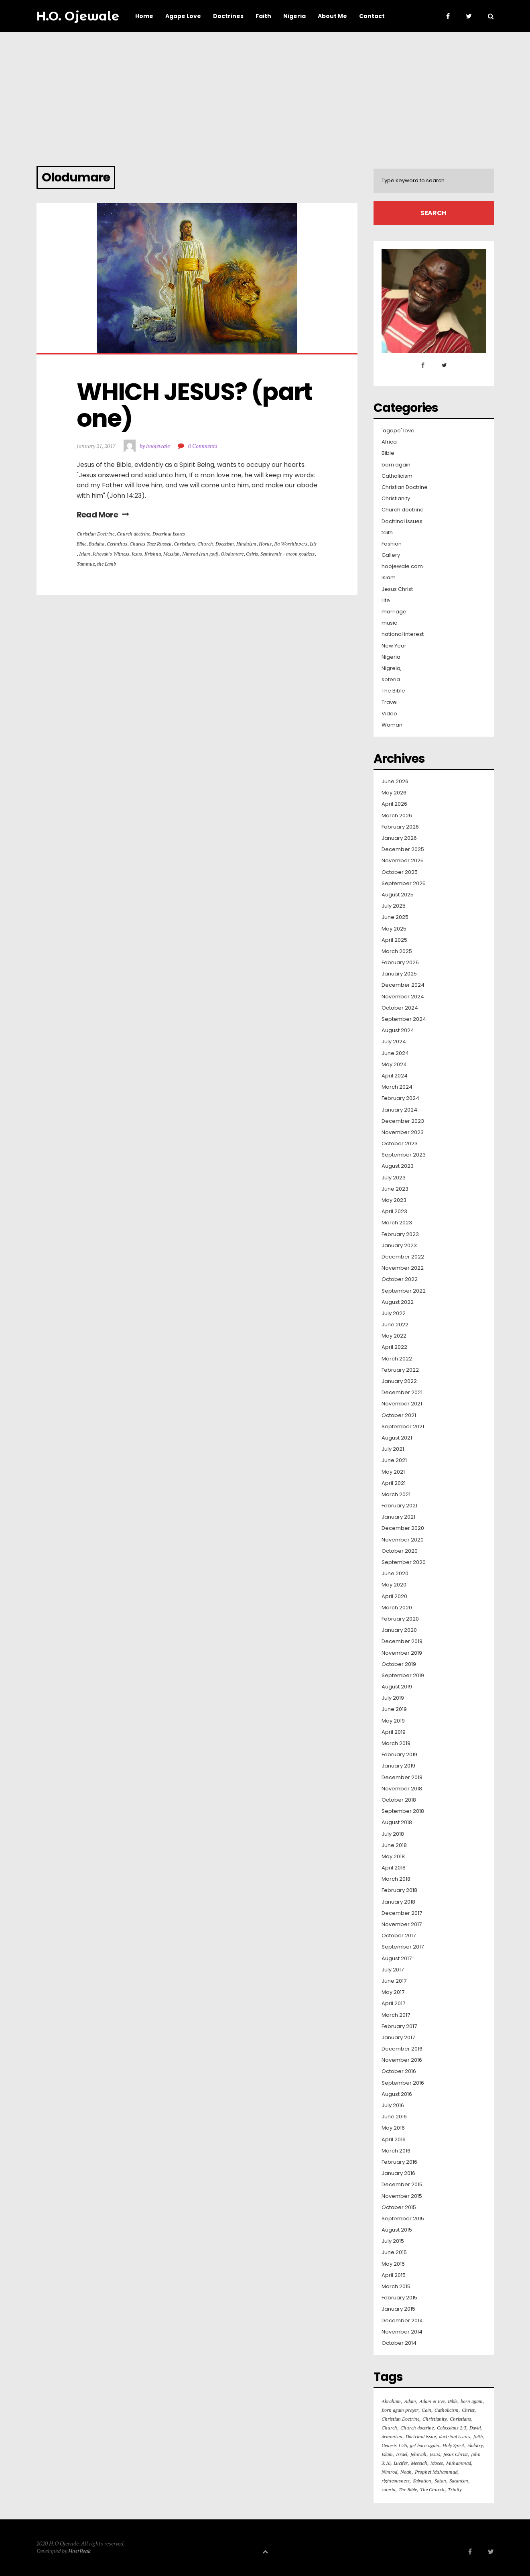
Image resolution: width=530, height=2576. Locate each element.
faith (387, 532)
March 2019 (396, 1743)
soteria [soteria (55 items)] (388, 2489)
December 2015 (402, 2184)
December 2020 (403, 1528)
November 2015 (402, 2196)
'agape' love (398, 430)
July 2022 (394, 1313)
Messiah (171, 554)
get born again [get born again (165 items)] (424, 2445)
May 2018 (393, 1856)
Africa (389, 442)
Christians (184, 544)
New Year (394, 646)
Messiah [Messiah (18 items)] (419, 2463)
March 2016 (396, 2150)
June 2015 (394, 2252)
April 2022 (394, 1347)
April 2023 (394, 1211)
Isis (313, 544)
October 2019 (399, 1664)
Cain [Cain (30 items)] (426, 2410)
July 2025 (394, 906)
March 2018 (396, 1879)
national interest (403, 634)
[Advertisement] (265, 92)
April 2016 (394, 2139)
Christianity (396, 498)
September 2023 (404, 1155)
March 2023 (397, 1222)
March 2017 (396, 2015)
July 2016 (393, 2105)
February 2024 (400, 1098)
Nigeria (391, 657)
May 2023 (394, 1200)
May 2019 (393, 1721)
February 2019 (399, 1754)
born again (396, 464)
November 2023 (403, 1132)
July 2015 (393, 2241)
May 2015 (393, 2264)
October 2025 (400, 872)
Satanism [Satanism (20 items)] (458, 2481)
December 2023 (403, 1121)
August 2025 (398, 894)
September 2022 (404, 1291)
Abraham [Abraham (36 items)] (391, 2401)
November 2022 (403, 1268)
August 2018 (397, 1822)
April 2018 (394, 1867)
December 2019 (402, 1641)
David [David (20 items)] (475, 2428)
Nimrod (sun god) (200, 554)
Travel (390, 702)
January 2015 (398, 2309)
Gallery (391, 555)
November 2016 (402, 2060)
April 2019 (394, 1732)
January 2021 (398, 1517)
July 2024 (394, 1041)
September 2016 (403, 2083)
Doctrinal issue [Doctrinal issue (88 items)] (421, 2436)
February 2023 (400, 1234)
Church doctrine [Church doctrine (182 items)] (417, 2428)
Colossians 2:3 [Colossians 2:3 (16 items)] (451, 2428)
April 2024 (395, 1075)
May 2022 (394, 1336)
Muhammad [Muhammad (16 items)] (458, 2463)
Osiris (252, 554)
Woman (392, 725)
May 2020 (394, 1584)
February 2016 (399, 2162)
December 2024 (403, 985)
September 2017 (403, 1947)
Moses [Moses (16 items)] (436, 2463)
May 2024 (394, 1064)
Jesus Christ (397, 589)
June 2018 (394, 1845)
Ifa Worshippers (290, 544)
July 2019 (393, 1698)
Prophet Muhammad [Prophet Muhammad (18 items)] (436, 2472)
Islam (84, 554)
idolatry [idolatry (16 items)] (475, 2445)
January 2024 (399, 1110)
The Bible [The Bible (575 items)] (407, 2489)
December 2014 (402, 2320)
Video (389, 713)
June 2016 (394, 2116)
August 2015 (397, 2230)
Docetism (224, 544)
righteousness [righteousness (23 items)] (396, 2481)
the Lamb (106, 564)
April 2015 (394, 2275)
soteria (391, 679)
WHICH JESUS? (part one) (197, 405)
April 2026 (394, 804)
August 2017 (397, 1958)
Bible (81, 544)
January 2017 (398, 2037)
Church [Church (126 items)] (389, 2428)
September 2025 (404, 883)
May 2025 (394, 929)
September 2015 (403, 2218)
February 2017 (399, 2026)
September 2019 (403, 1675)
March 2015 (396, 2286)
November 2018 (402, 1788)
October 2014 (399, 2343)
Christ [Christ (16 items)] (468, 2410)
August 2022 (398, 1302)
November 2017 (402, 1924)
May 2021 (393, 1472)
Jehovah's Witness (111, 554)
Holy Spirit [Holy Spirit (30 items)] (453, 2445)
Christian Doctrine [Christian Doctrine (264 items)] (400, 2419)
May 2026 (394, 792)
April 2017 (393, 2003)
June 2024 (395, 1053)
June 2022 (395, 1324)
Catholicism (397, 476)
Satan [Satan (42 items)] (440, 2481)
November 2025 (403, 860)
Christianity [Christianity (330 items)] (434, 2419)
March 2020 (397, 1607)
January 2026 (399, 838)
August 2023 (398, 1166)
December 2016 (402, 2049)
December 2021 (402, 1392)
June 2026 (395, 781)
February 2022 (400, 1370)
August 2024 (398, 1030)
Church (205, 544)
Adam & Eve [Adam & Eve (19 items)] (432, 2401)
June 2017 (394, 1981)
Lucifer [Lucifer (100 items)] (401, 2463)
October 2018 (399, 1800)
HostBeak (79, 2551)
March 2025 (397, 951)
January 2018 (398, 1902)
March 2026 (397, 815)
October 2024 (400, 1008)
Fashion (392, 544)
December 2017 (402, 1913)
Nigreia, (392, 668)
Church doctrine (133, 534)
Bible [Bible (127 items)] (452, 2401)
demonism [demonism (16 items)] (392, 2436)
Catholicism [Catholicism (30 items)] (447, 2410)
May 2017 (393, 1992)
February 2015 (399, 2297)
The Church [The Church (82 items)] (432, 2489)
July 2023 (394, 1177)
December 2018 (402, 1777)
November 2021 (402, 1403)
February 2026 (400, 827)
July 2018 (393, 1834)
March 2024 (397, 1087)
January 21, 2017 (96, 446)
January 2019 (398, 1766)
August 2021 (397, 1438)
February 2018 (399, 1890)
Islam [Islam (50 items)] (387, 2454)
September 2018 (403, 1811)
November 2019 (402, 1653)
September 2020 (404, 1562)
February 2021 (399, 1505)
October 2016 (399, 2071)
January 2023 (399, 1245)
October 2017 (399, 1935)
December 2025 (403, 849)
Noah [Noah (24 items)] (406, 2472)
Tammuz (86, 564)
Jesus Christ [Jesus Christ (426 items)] (455, 2454)
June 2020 (395, 1573)
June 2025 (395, 917)
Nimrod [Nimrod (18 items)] (389, 2472)
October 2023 (400, 1143)
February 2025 (400, 962)
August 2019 (397, 1686)
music (389, 623)
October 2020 (400, 1551)
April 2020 (394, 1596)
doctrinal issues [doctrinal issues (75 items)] (454, 2436)
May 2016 (393, 2128)
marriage (394, 611)
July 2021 (393, 1449)
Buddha (96, 544)
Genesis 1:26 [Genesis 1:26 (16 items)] (394, 2445)
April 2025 (394, 940)
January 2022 (399, 1381)
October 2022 (400, 1279)
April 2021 (394, 1483)
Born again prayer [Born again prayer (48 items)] (400, 2410)
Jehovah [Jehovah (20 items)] (418, 2454)
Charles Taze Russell (150, 544)
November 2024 (403, 996)
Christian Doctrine (95, 534)
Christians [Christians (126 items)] (460, 2419)
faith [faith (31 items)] (478, 2436)
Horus (265, 544)
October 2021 (399, 1415)
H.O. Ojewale (78, 16)
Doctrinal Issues (168, 534)
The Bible (393, 690)
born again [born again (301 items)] (472, 2401)
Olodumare (232, 554)
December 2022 (403, 1257)
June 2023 (395, 1189)
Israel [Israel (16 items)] (401, 2454)
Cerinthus (117, 544)
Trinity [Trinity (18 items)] (454, 2489)
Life (386, 600)
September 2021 (403, 1426)
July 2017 (393, 1969)
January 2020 (399, 1630)
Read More (103, 515)
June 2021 (394, 1460)
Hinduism (246, 544)
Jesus (137, 554)
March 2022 (397, 1358)
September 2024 (404, 1019)
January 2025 (399, 973)
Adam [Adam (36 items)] (410, 2401)
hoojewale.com (402, 566)
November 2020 (403, 1540)
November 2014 (402, 2332)
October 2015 (399, 2207)
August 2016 (397, 2094)
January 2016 (398, 2173)
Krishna (152, 554)
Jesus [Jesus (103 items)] (435, 2454)
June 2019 (394, 1709)
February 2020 (400, 1619)
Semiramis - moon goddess (287, 554)
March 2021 (396, 1494)
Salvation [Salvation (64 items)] (422, 2481)
